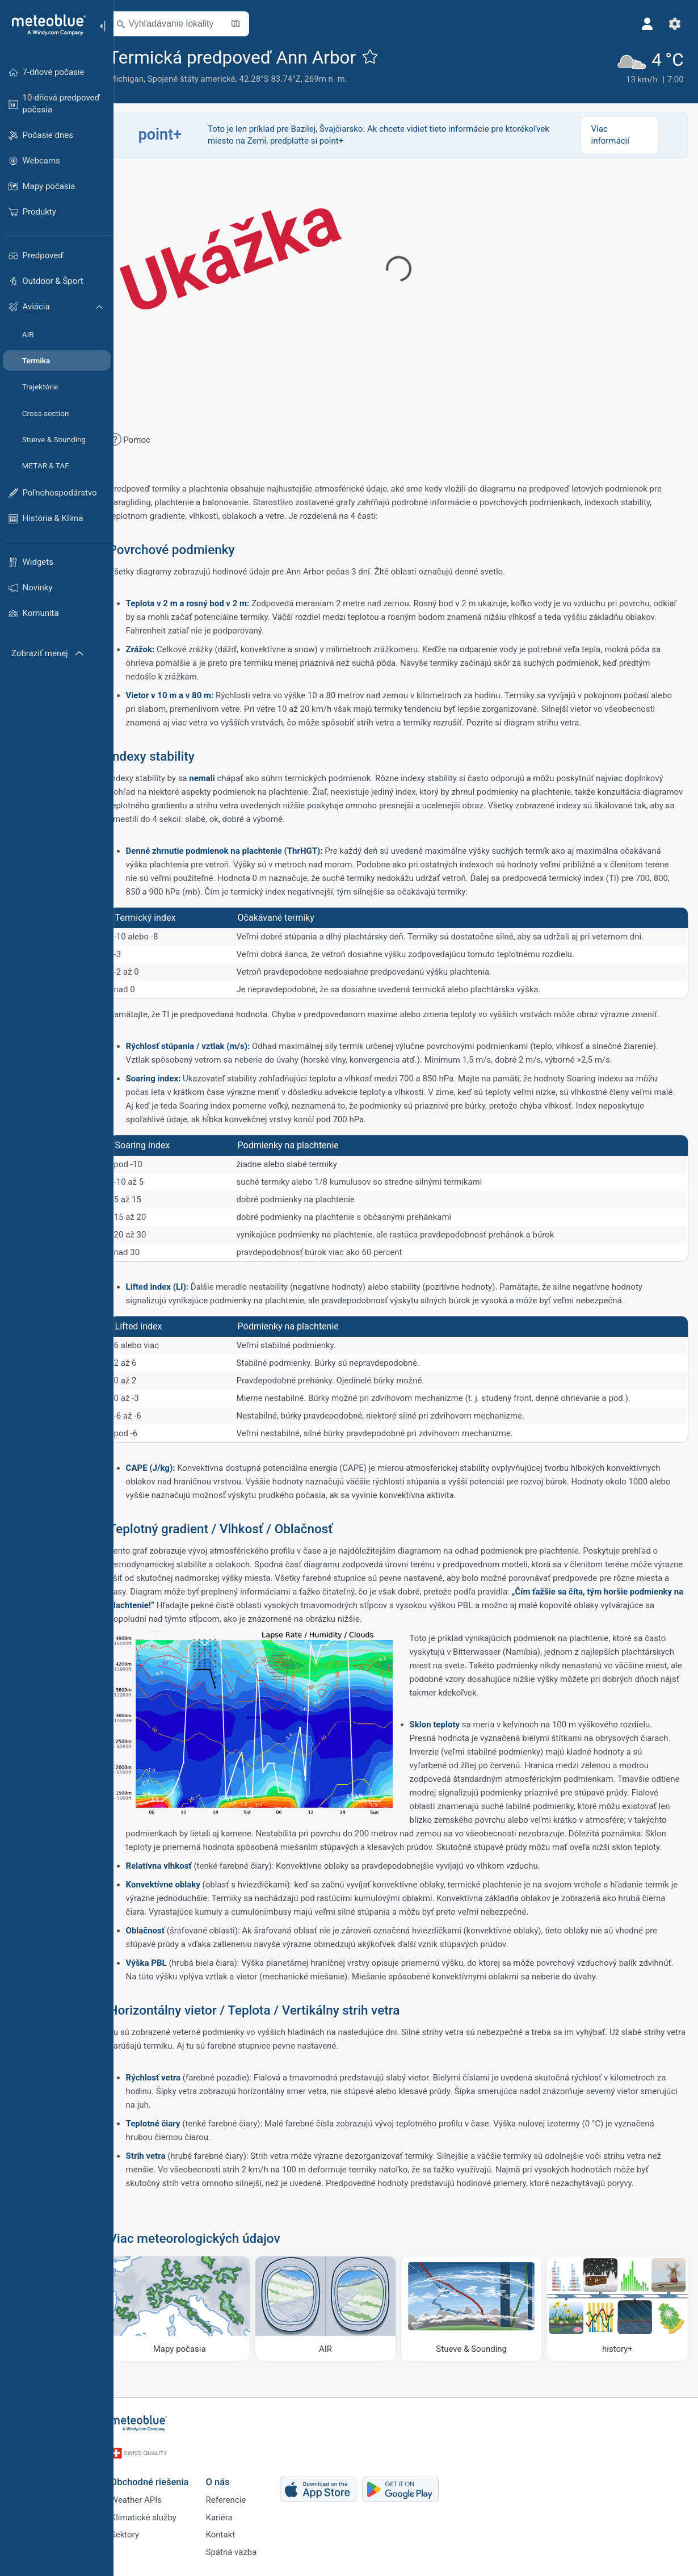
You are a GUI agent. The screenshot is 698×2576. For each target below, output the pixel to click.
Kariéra (233, 2523)
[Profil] (646, 24)
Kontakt (235, 2542)
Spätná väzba (245, 2561)
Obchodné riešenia (164, 2484)
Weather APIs (150, 2504)
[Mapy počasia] (193, 2320)
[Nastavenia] (673, 24)
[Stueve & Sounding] (477, 2320)
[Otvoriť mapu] (251, 23)
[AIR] (335, 2320)
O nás (232, 2484)
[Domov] (44, 25)
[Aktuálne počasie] (647, 65)
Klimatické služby (158, 2523)
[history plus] (618, 2320)
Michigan (142, 79)
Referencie (240, 2504)
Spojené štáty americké (207, 79)
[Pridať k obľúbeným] (386, 56)
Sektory (139, 2542)
